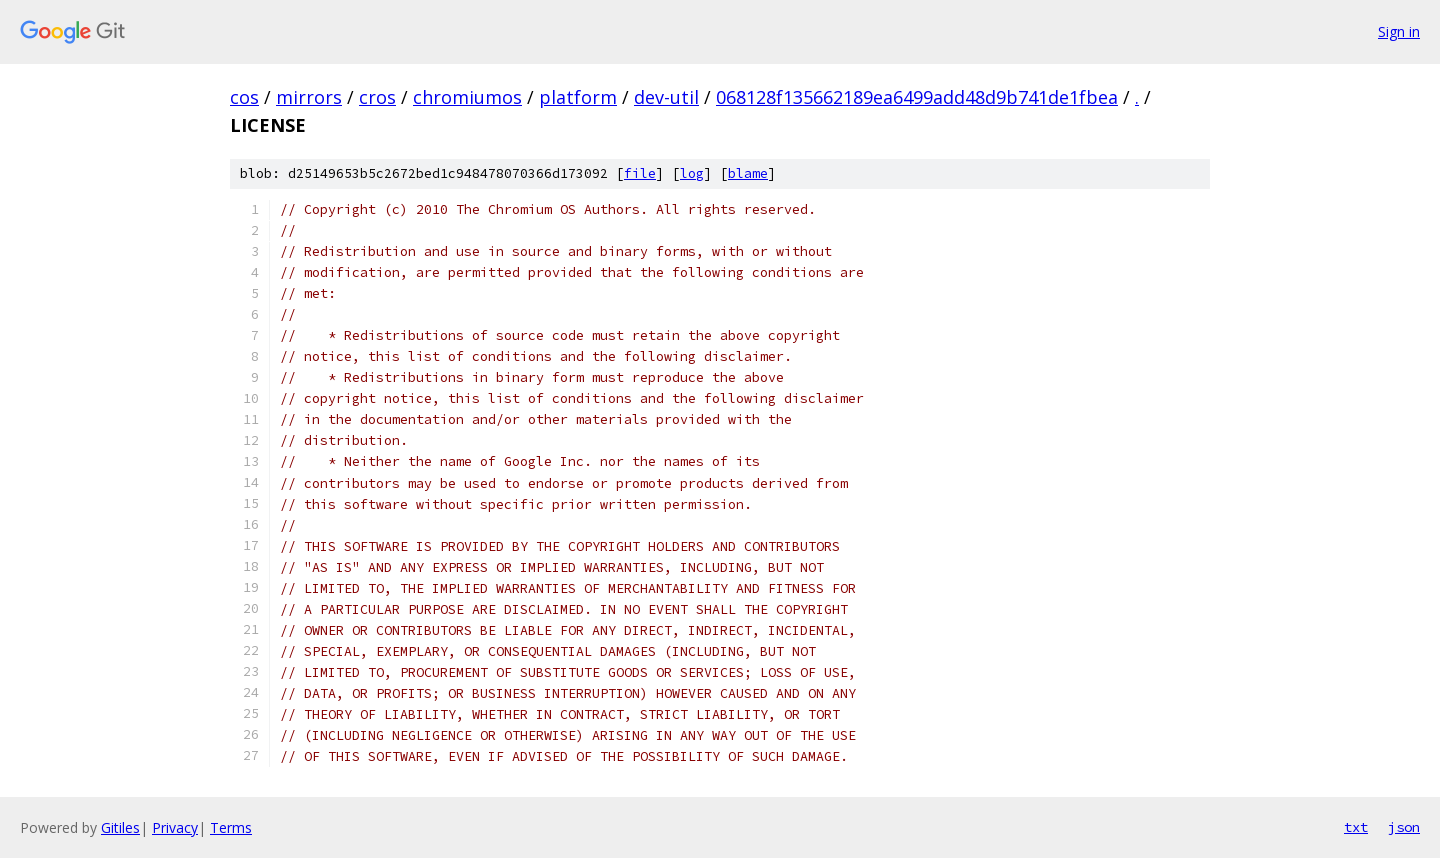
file (640, 173)
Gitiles (120, 827)
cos (244, 97)
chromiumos (467, 97)
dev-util (666, 97)
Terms (231, 827)
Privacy (175, 827)
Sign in (1399, 31)
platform (578, 97)
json (1404, 827)
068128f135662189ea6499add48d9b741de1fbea (917, 97)
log (692, 173)
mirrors (309, 97)
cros (377, 97)
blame (748, 173)
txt (1356, 827)
